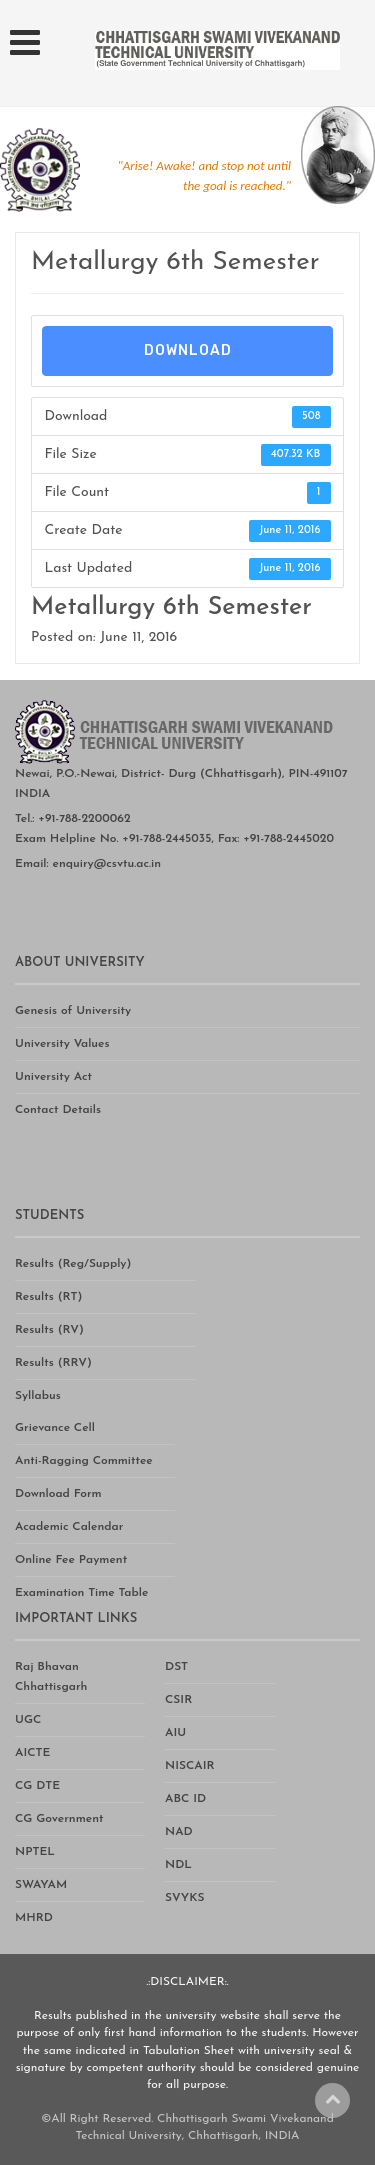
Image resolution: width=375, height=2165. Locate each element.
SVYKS (184, 1898)
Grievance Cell (55, 1428)
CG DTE (37, 1786)
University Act (53, 1077)
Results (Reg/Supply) (73, 1264)
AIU (175, 1733)
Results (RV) (49, 1330)
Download (188, 350)
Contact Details (58, 1110)
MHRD (34, 1918)
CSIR (178, 1700)
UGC (28, 1720)
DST (176, 1667)
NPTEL (35, 1852)
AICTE (32, 1753)
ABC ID (185, 1799)
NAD (179, 1832)
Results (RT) (48, 1297)
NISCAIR (190, 1766)
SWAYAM (41, 1885)
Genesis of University (73, 1011)
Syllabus (38, 1396)
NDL (178, 1865)
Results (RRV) (53, 1363)
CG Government (59, 1819)
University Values (62, 1044)
